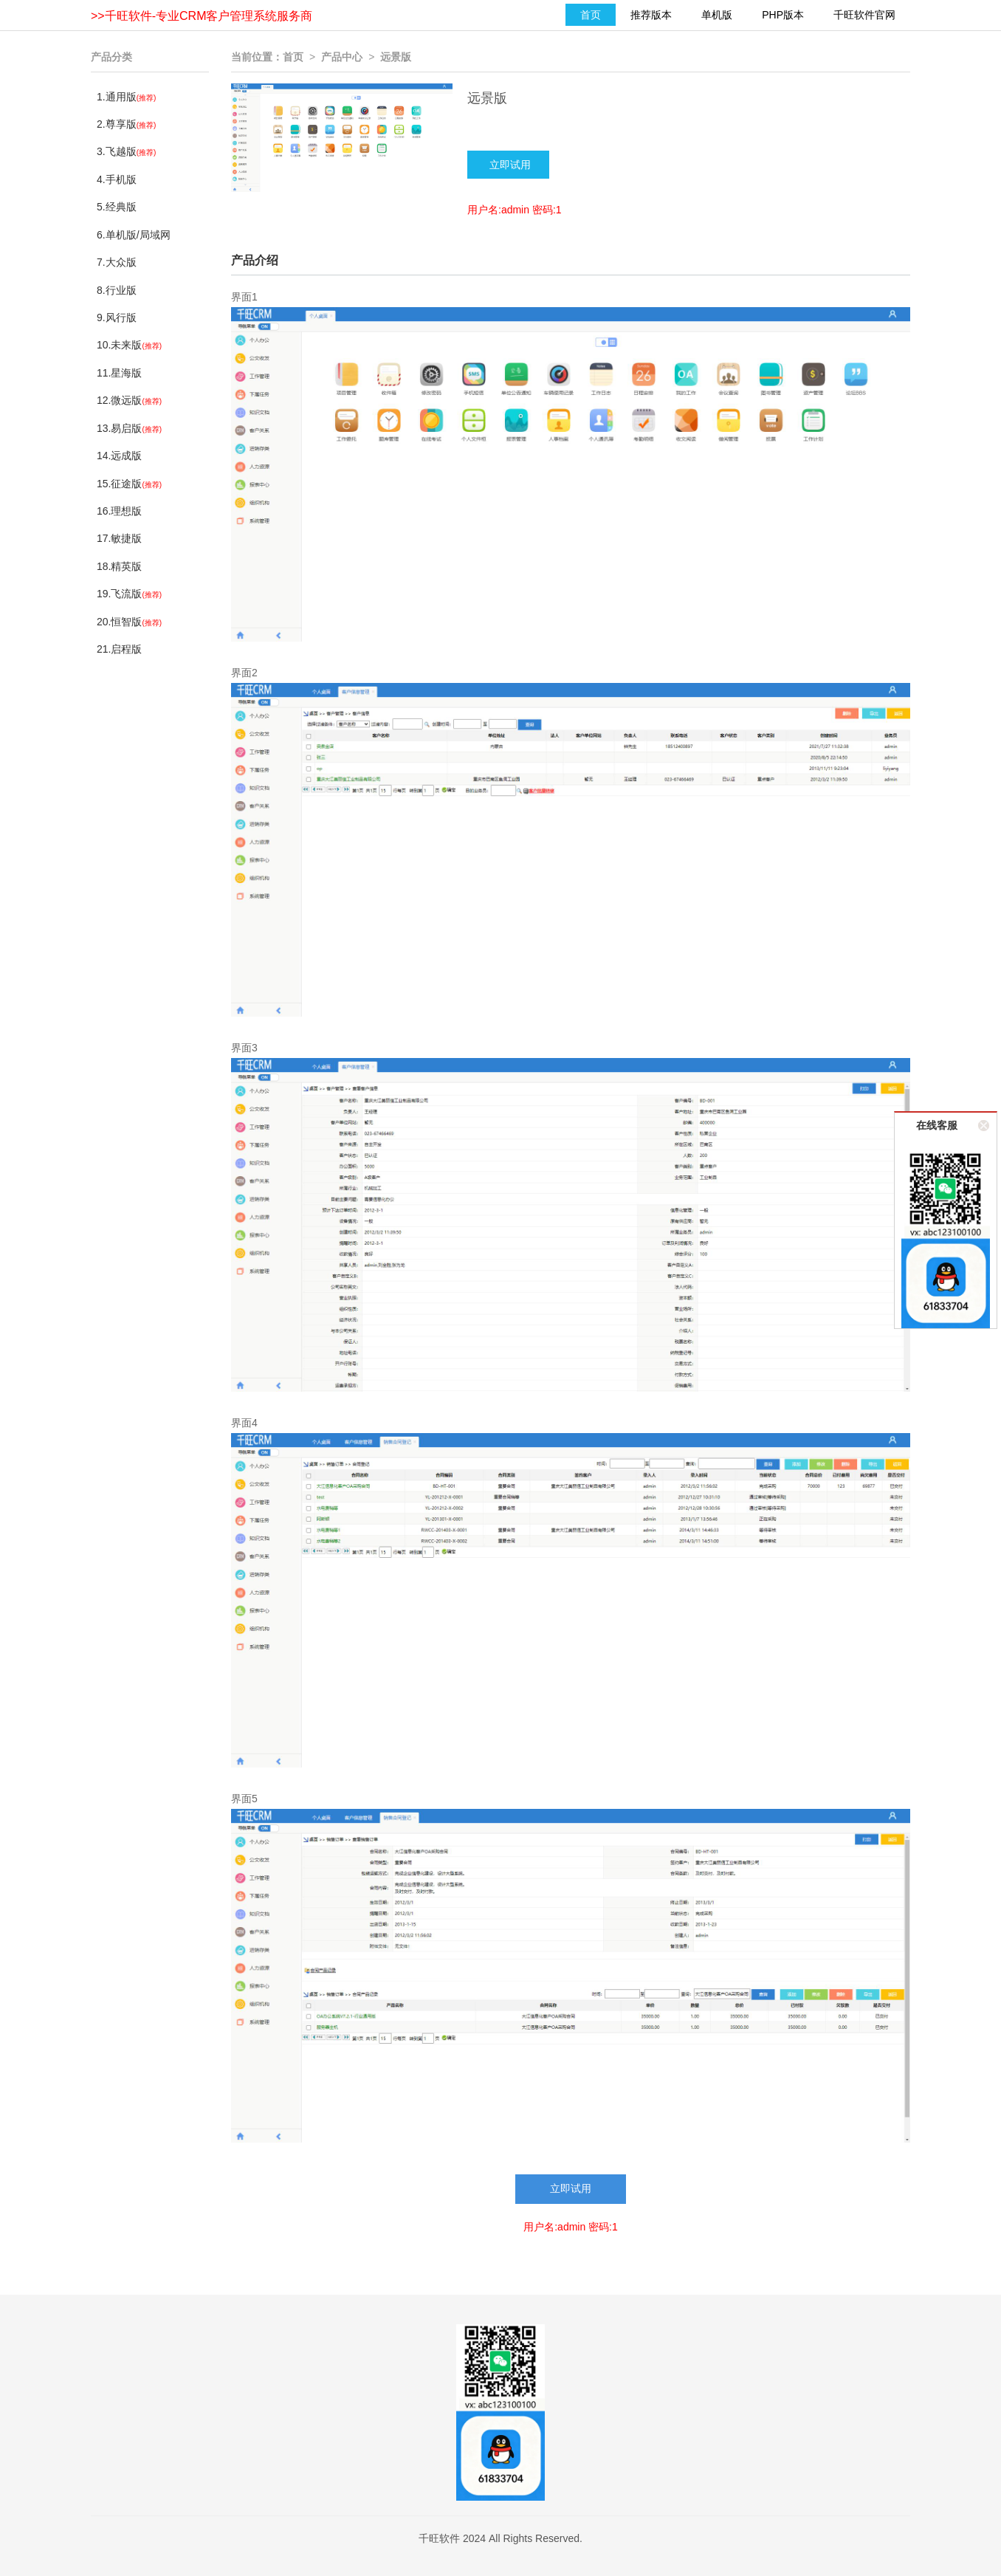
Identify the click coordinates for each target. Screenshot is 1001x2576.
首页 (590, 15)
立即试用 (570, 2188)
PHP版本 (783, 15)
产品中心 (341, 57)
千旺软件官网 (864, 15)
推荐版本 (651, 15)
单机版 (716, 15)
